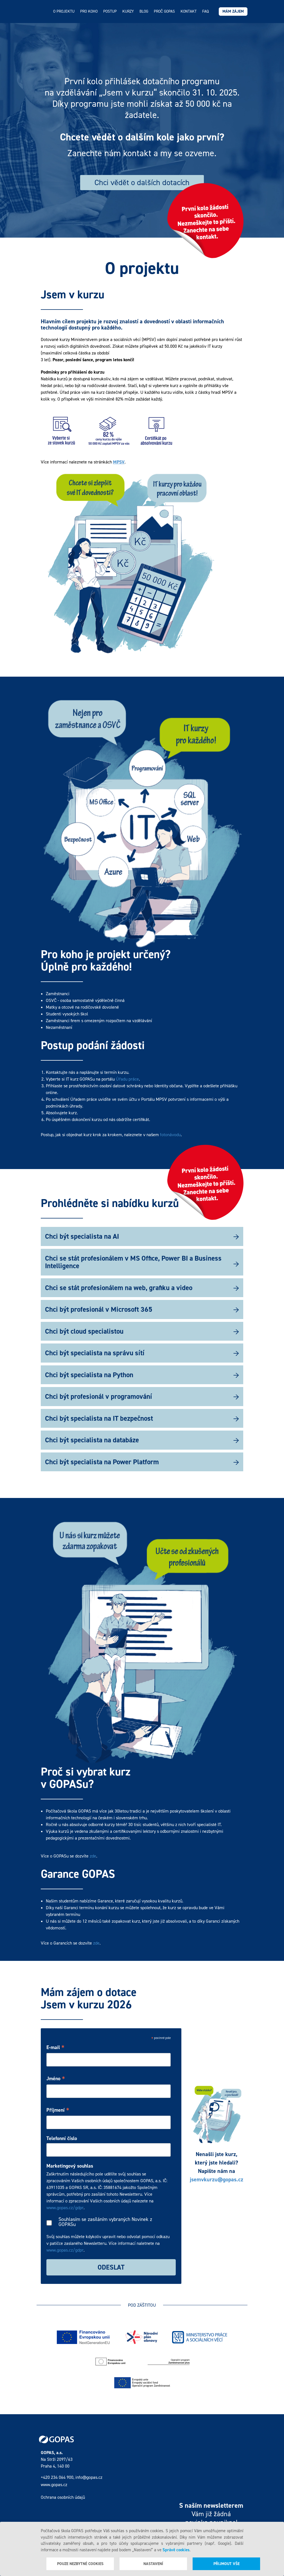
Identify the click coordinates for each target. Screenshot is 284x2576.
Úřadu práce (127, 1079)
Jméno (55, 2079)
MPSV (119, 462)
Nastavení (153, 2563)
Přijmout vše (226, 2563)
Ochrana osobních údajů (63, 2497)
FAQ (205, 11)
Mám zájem (233, 11)
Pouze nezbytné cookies (80, 2563)
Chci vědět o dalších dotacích (142, 182)
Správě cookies (176, 2550)
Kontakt (189, 11)
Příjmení (57, 2110)
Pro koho (89, 11)
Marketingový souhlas (69, 2166)
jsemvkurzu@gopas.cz (216, 2179)
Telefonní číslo (61, 2138)
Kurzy (128, 11)
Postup (110, 11)
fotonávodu (170, 1135)
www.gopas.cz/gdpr (65, 2208)
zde (93, 1856)
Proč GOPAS (164, 11)
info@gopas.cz (88, 2477)
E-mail (55, 2047)
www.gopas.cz (54, 2485)
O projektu (64, 11)
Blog (143, 11)
